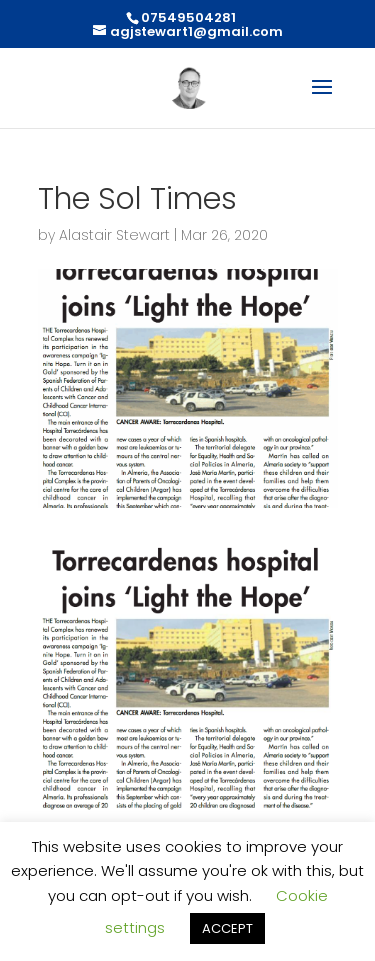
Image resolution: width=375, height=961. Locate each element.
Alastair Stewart (114, 235)
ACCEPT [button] (227, 928)
